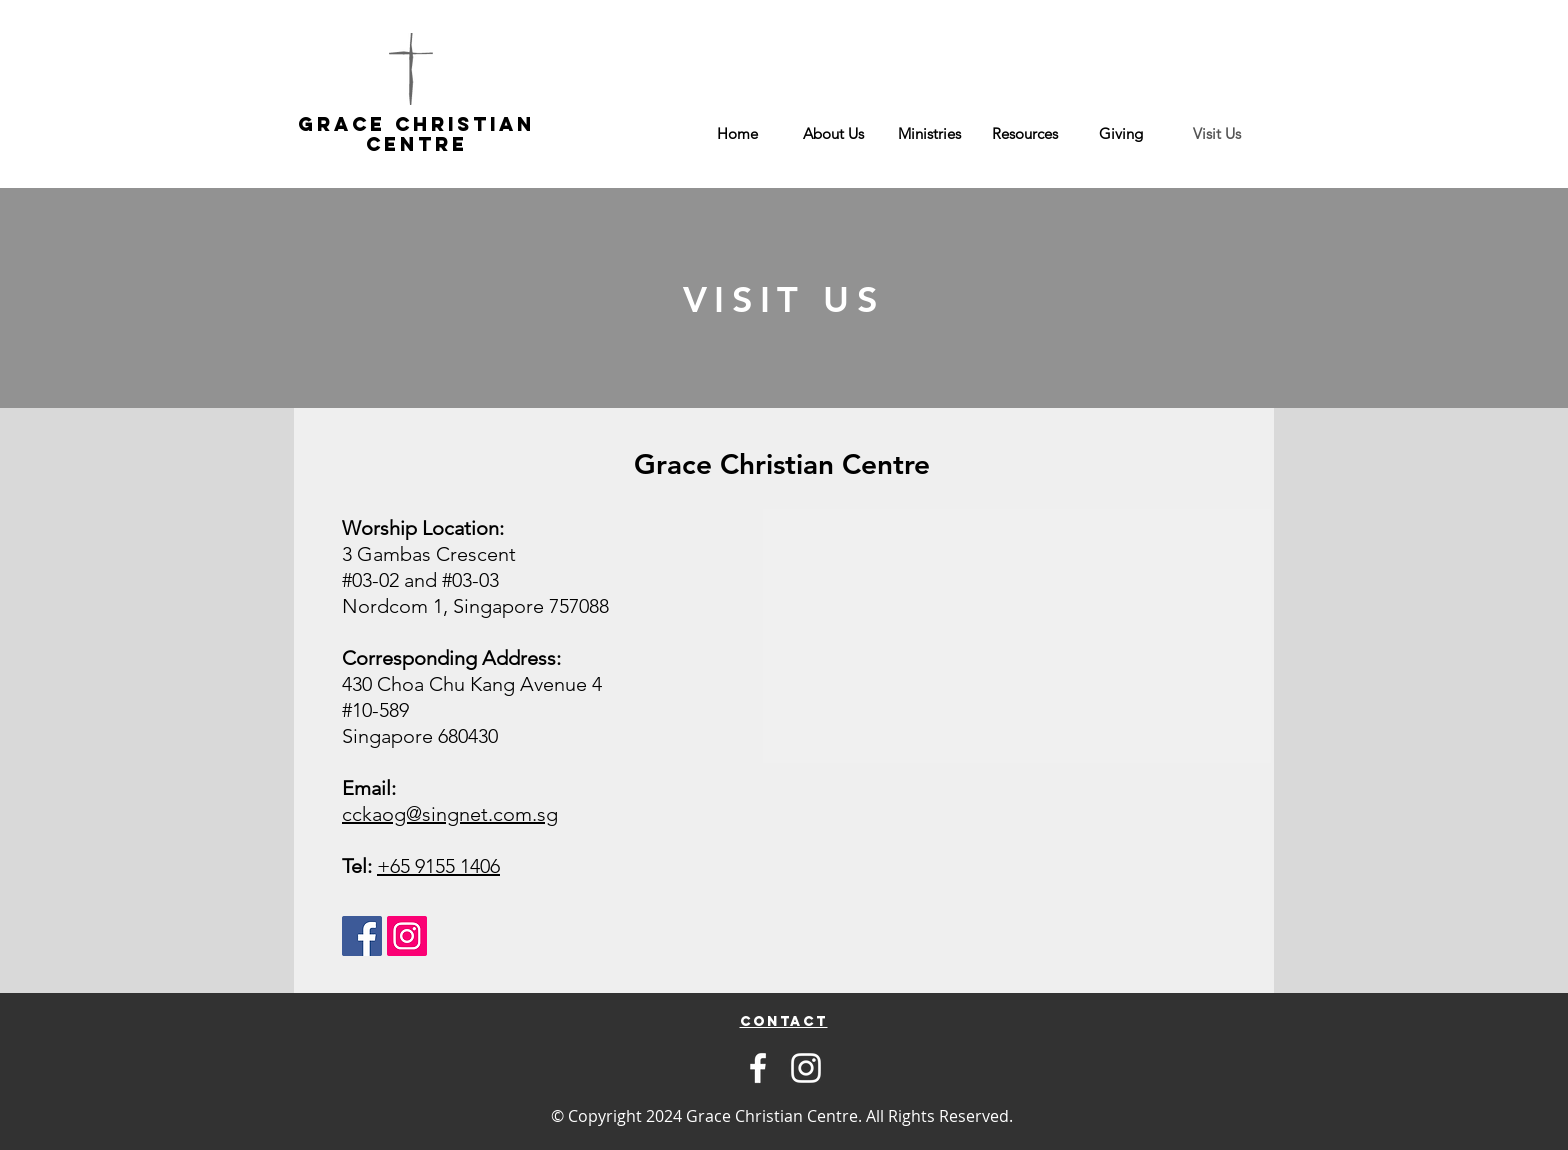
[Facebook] (758, 1068)
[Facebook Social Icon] (362, 936)
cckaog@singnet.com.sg (450, 814)
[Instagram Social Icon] (407, 936)
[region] (783, 1021)
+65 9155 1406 (438, 866)
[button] (833, 134)
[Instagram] (806, 1068)
